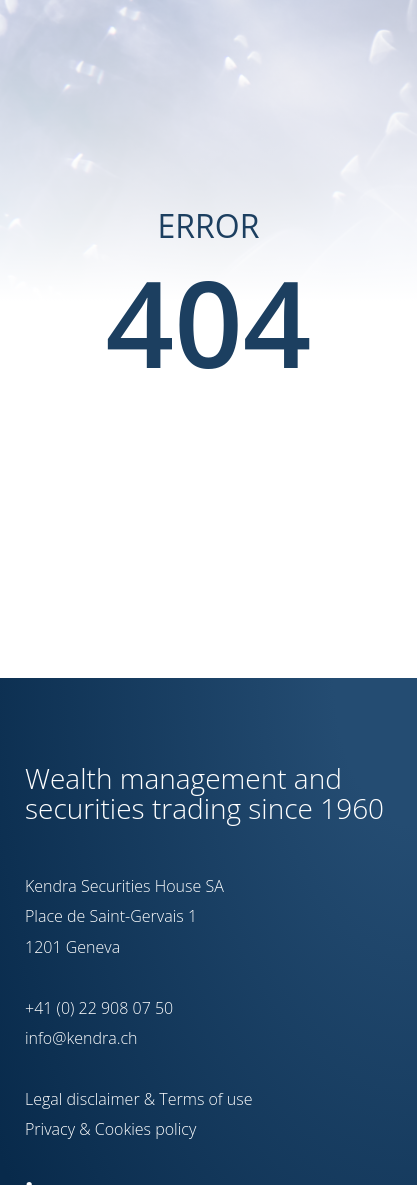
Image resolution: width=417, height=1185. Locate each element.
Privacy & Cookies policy (110, 1129)
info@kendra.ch (81, 1038)
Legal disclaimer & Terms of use (139, 1099)
